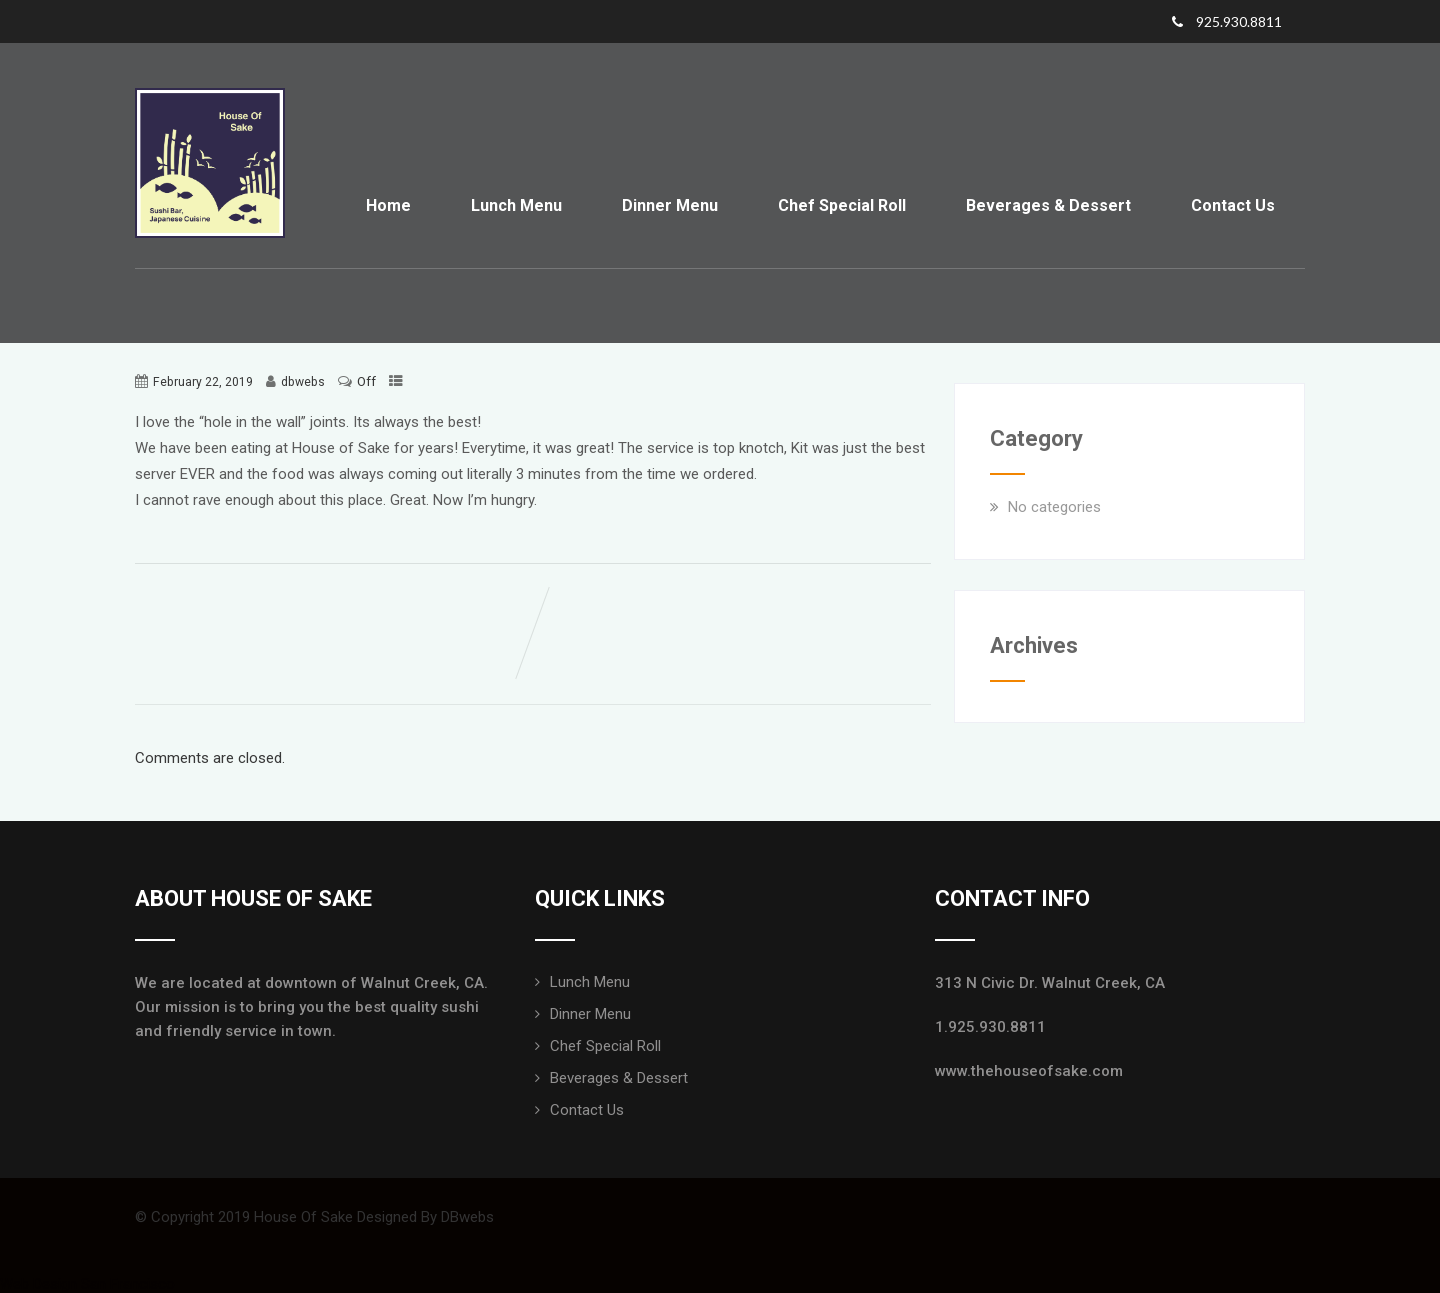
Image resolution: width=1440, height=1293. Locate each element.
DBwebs (467, 1217)
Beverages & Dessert (1048, 205)
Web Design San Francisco (87, 1284)
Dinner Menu (670, 205)
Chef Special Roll (842, 205)
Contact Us (1233, 205)
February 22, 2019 (203, 382)
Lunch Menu (516, 205)
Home (388, 205)
